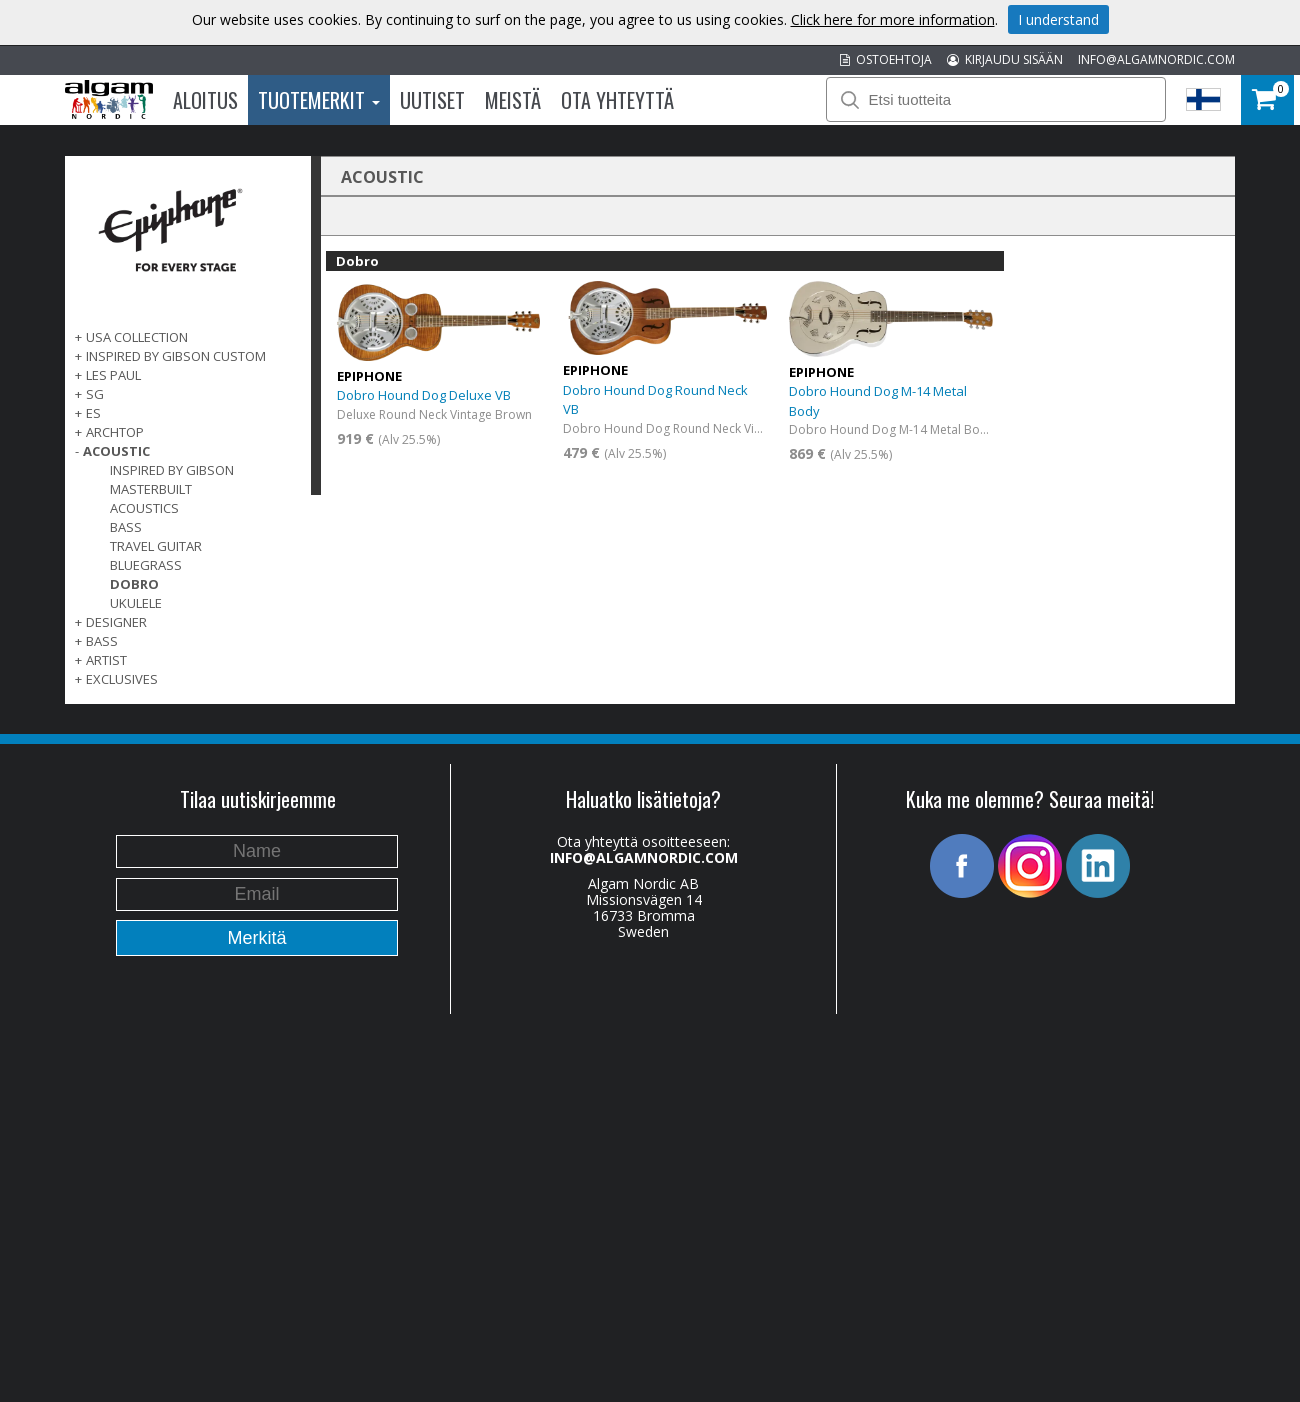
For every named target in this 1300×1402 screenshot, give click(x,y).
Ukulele (136, 603)
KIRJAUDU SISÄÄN (1005, 59)
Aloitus (205, 100)
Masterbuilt (151, 489)
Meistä (513, 100)
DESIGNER (116, 622)
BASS (102, 641)
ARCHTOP (115, 432)
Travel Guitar (156, 546)
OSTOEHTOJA (886, 59)
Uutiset (432, 100)
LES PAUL (113, 375)
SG (95, 394)
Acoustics (144, 508)
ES (93, 413)
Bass (126, 527)
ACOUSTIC (116, 451)
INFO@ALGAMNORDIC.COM (1156, 59)
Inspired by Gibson (172, 470)
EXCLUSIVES (122, 679)
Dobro (134, 584)
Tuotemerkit (319, 100)
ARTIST (106, 660)
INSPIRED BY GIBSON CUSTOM (176, 356)
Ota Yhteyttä (617, 100)
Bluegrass (146, 565)
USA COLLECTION (137, 337)
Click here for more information (893, 19)
